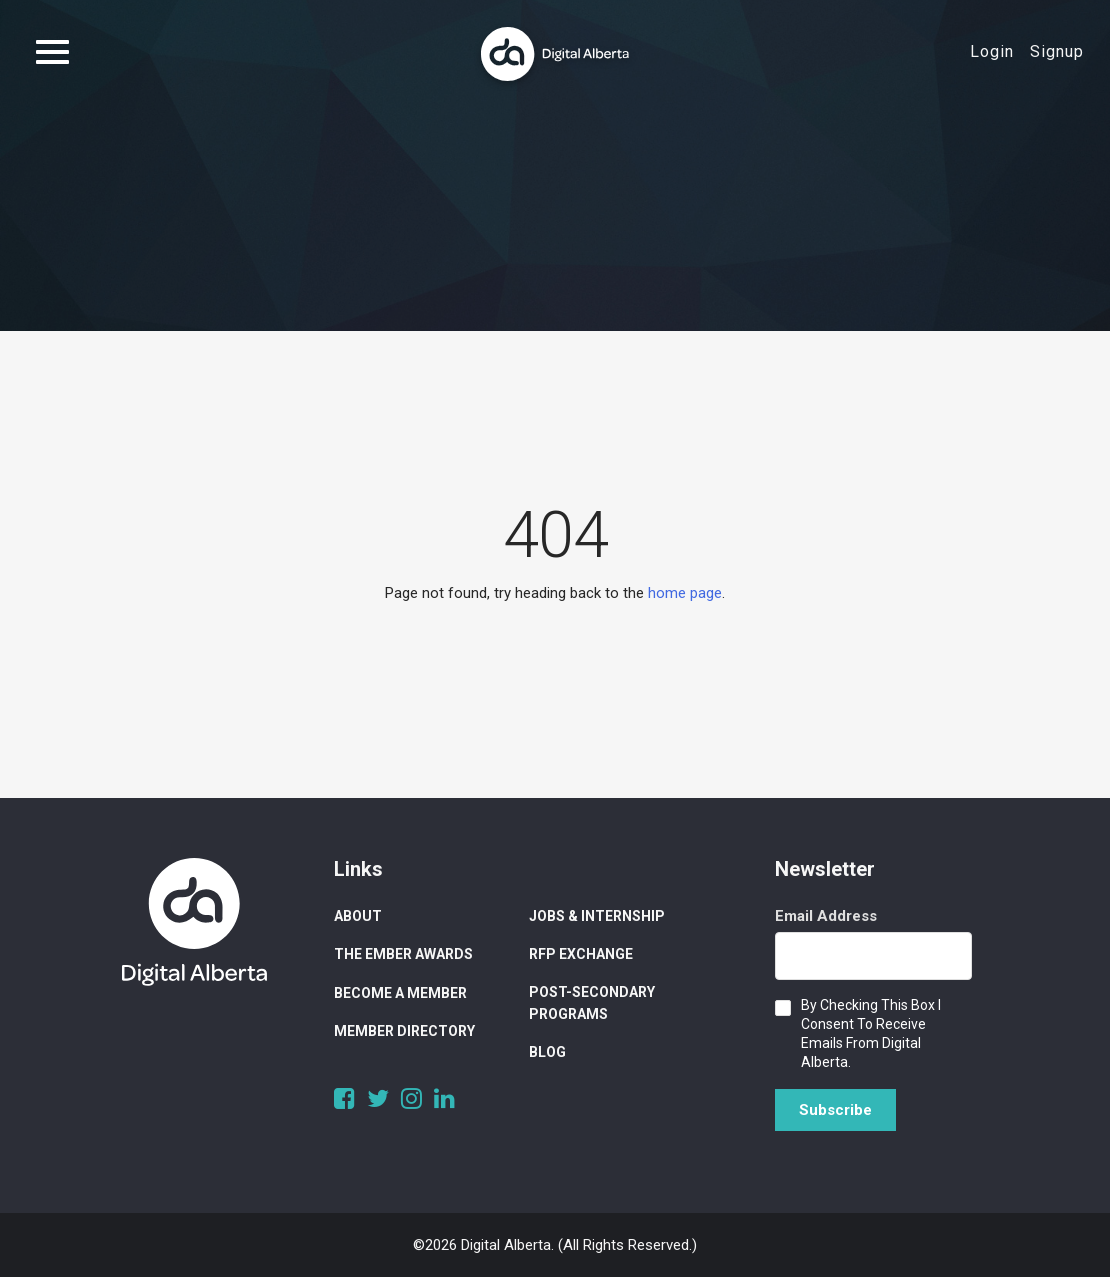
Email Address (826, 916)
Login (992, 51)
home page (685, 593)
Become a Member (400, 993)
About (358, 916)
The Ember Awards (403, 954)
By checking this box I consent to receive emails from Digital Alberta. (871, 1033)
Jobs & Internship (597, 916)
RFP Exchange (581, 954)
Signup (1057, 51)
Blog (547, 1052)
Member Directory (404, 1031)
